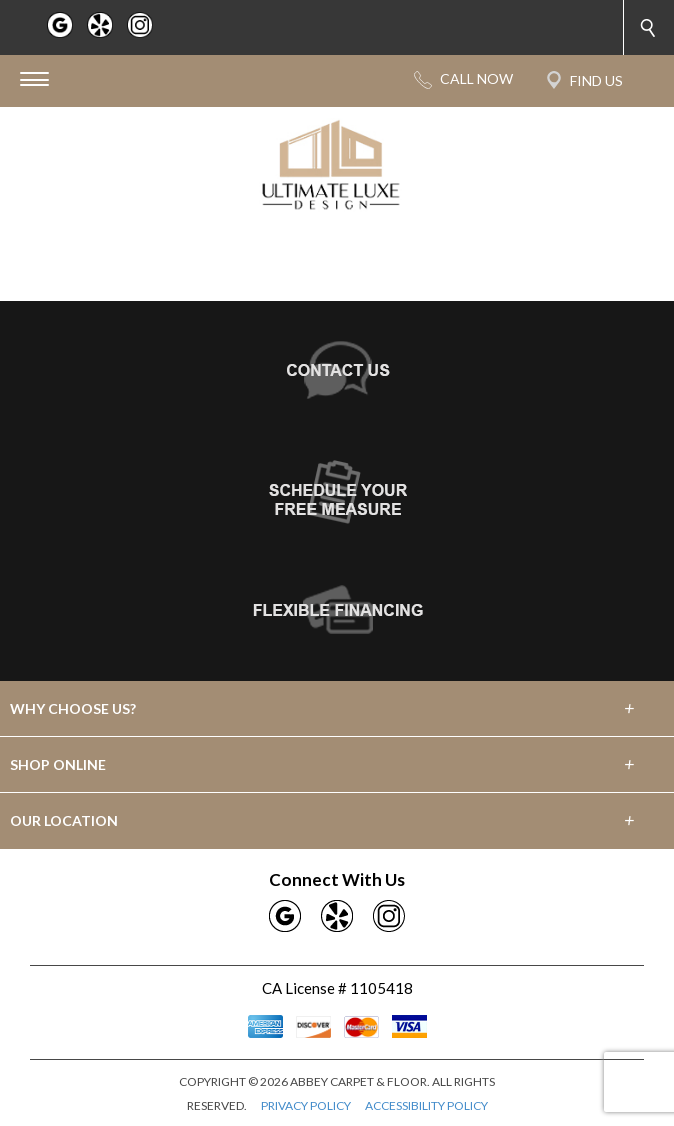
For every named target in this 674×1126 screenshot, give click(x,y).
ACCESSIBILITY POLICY (426, 1105)
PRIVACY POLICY (306, 1105)
